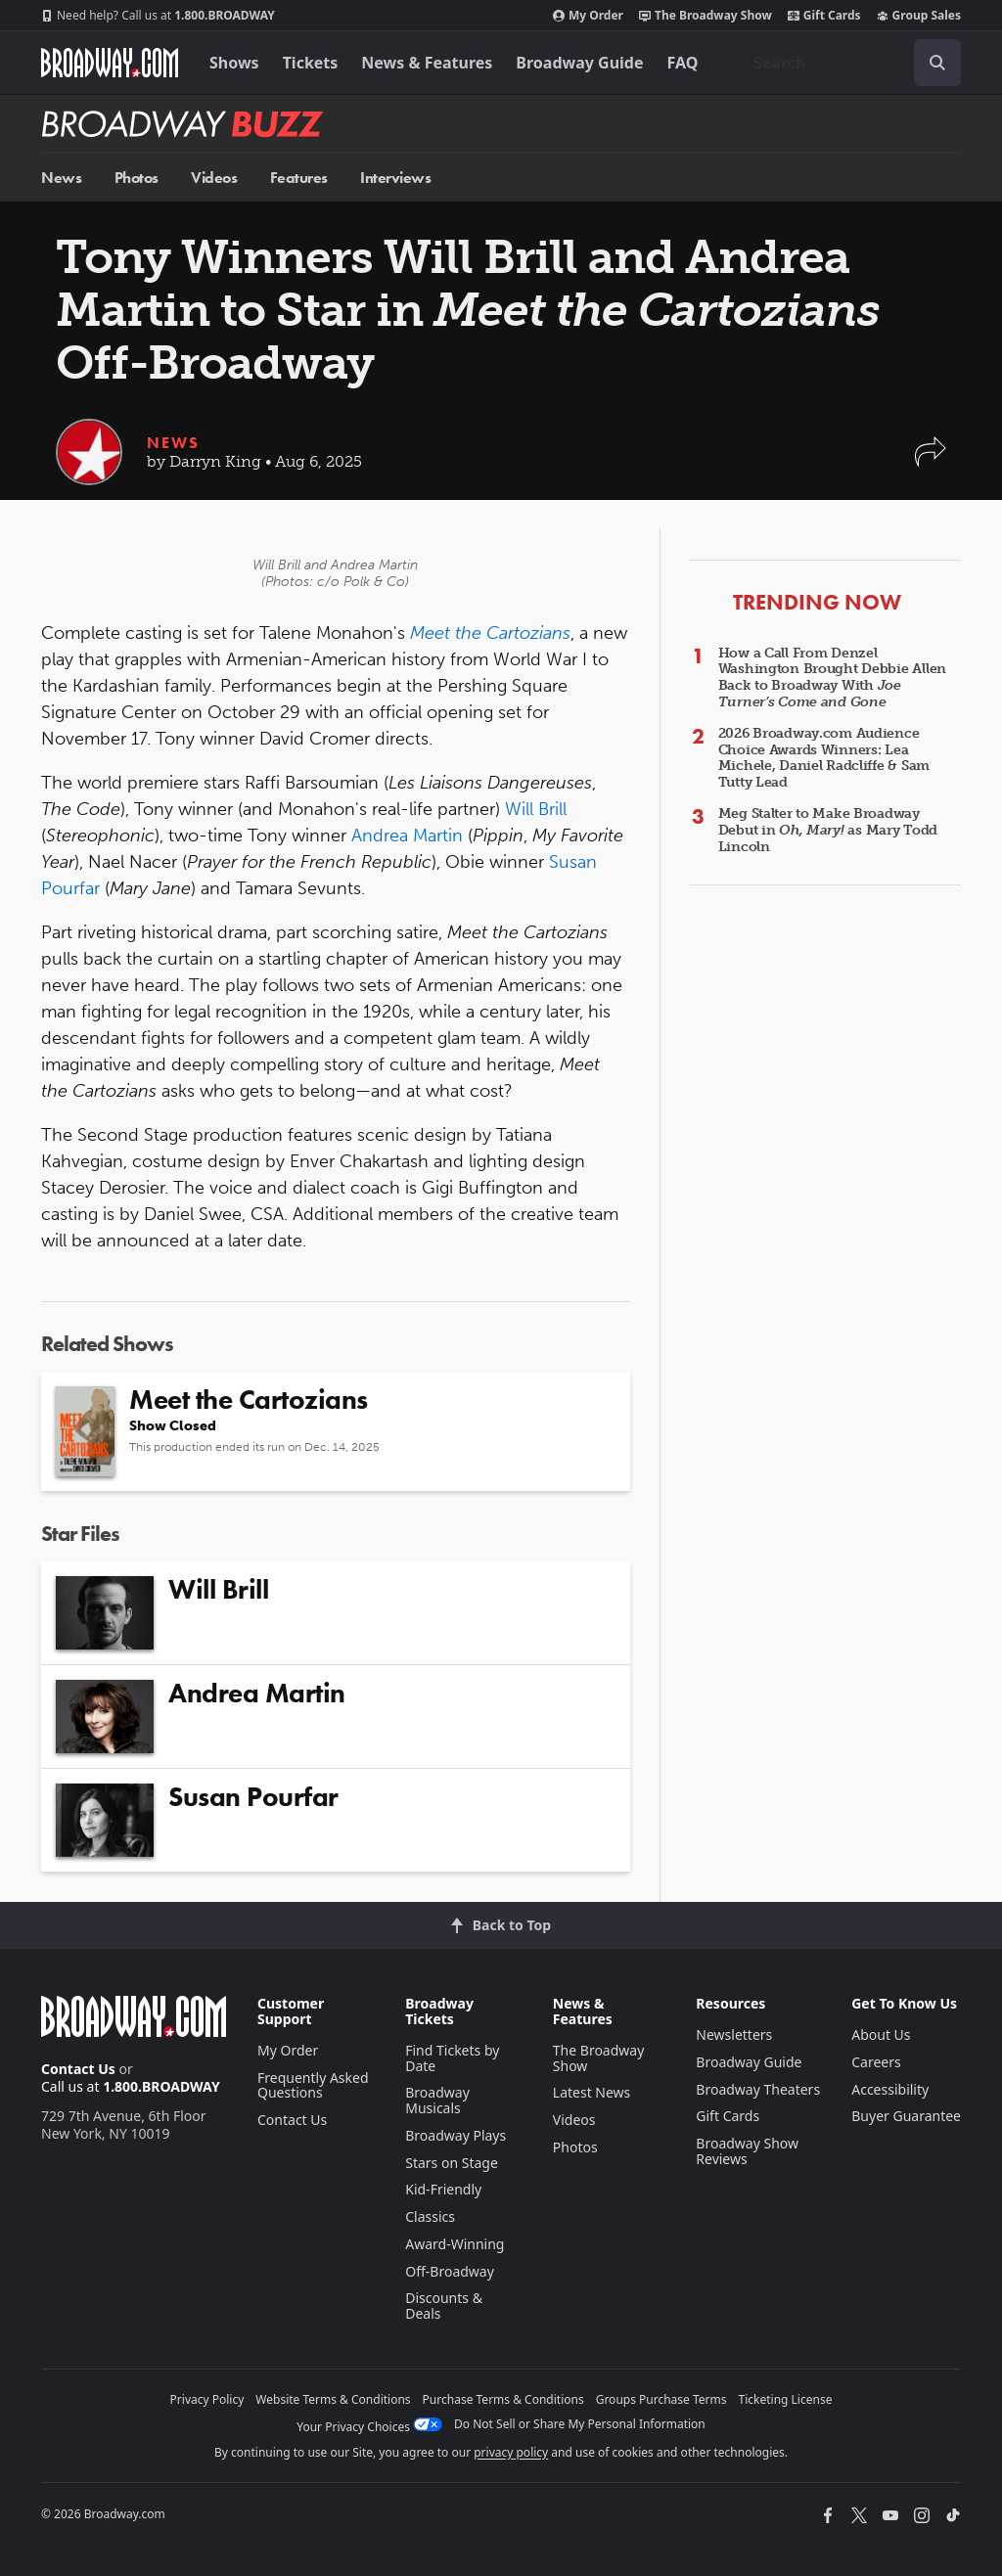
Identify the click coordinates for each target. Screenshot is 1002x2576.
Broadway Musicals (437, 2100)
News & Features (426, 62)
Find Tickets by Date (452, 2058)
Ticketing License (786, 2399)
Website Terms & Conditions (332, 2399)
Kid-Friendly (443, 2189)
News (61, 177)
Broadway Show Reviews (747, 2151)
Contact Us (78, 2068)
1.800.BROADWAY (158, 15)
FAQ (683, 62)
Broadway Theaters (758, 2089)
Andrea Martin (407, 835)
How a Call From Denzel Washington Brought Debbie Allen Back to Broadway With (832, 677)
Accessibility (890, 2089)
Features (299, 177)
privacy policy (511, 2452)
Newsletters (734, 2034)
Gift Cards (824, 15)
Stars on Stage (451, 2162)
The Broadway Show (705, 15)
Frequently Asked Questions (313, 2085)
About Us (880, 2034)
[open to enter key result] (937, 62)
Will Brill (536, 809)
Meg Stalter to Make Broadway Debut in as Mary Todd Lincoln (827, 830)
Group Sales (919, 15)
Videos (214, 177)
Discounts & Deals (443, 2305)
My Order (588, 15)
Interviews (395, 177)
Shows (234, 62)
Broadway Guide (579, 62)
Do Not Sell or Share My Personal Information (580, 2424)
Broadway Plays (455, 2135)
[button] (930, 461)
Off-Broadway (449, 2271)
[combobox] (849, 62)
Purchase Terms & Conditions (503, 2399)
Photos (136, 177)
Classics (430, 2216)
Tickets (311, 62)
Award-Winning (454, 2244)
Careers (875, 2062)
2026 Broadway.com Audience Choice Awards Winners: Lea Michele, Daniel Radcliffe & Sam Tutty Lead (824, 758)
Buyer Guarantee (906, 2115)
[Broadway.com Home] (109, 62)
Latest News (592, 2092)
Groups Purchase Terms (661, 2399)
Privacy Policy (207, 2399)
